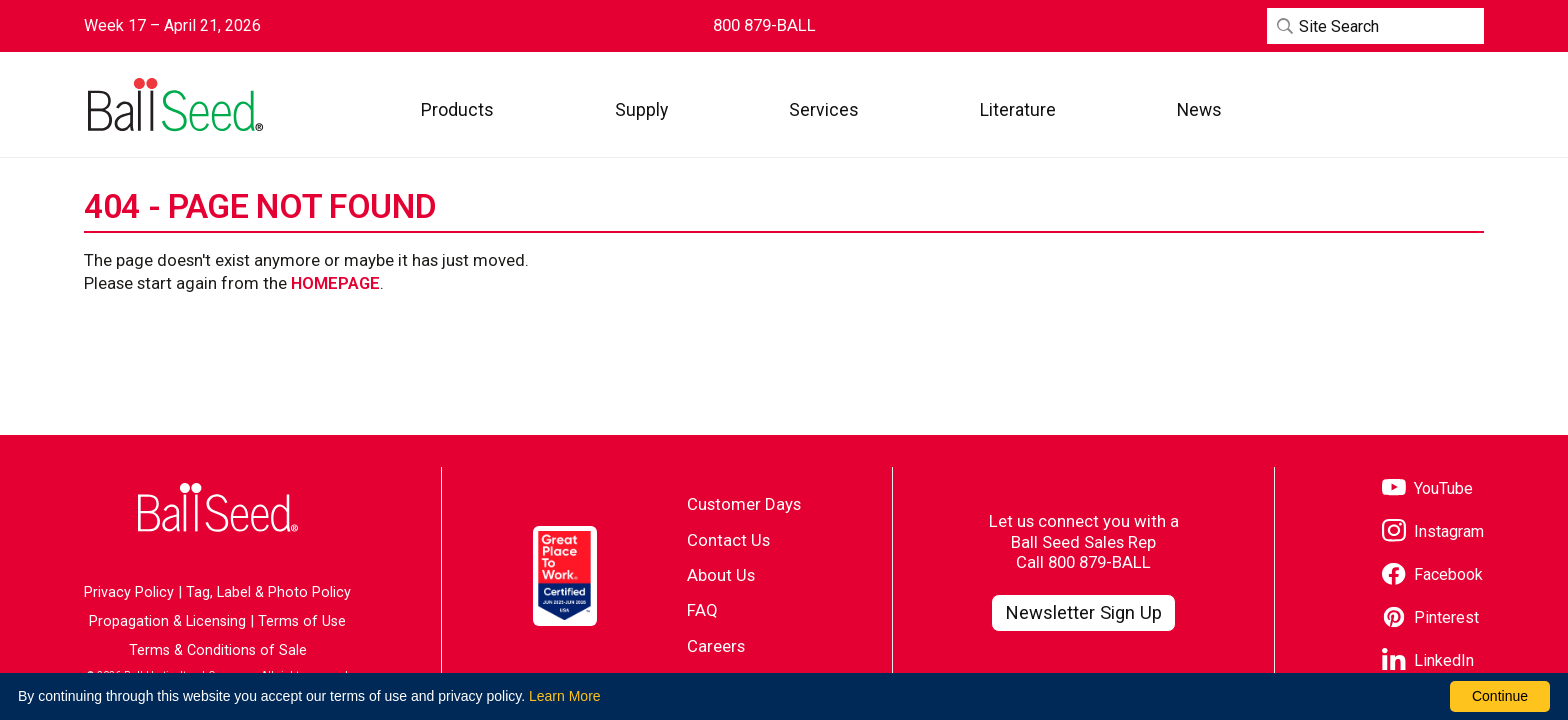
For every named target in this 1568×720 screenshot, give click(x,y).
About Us (721, 575)
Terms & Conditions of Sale (218, 650)
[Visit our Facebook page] (1432, 575)
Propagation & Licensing (167, 621)
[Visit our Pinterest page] (1430, 618)
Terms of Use (302, 621)
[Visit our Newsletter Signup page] (1083, 613)
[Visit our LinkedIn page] (1428, 661)
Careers (716, 646)
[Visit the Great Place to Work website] (565, 576)
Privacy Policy (129, 592)
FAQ (702, 610)
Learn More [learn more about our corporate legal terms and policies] (565, 696)
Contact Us (728, 540)
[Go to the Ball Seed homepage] (174, 105)
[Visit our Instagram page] (1433, 532)
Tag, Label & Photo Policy (268, 592)
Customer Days (744, 504)
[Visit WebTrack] (1391, 110)
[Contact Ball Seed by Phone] (764, 25)
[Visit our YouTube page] (1427, 489)
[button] (457, 109)
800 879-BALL (1099, 562)
